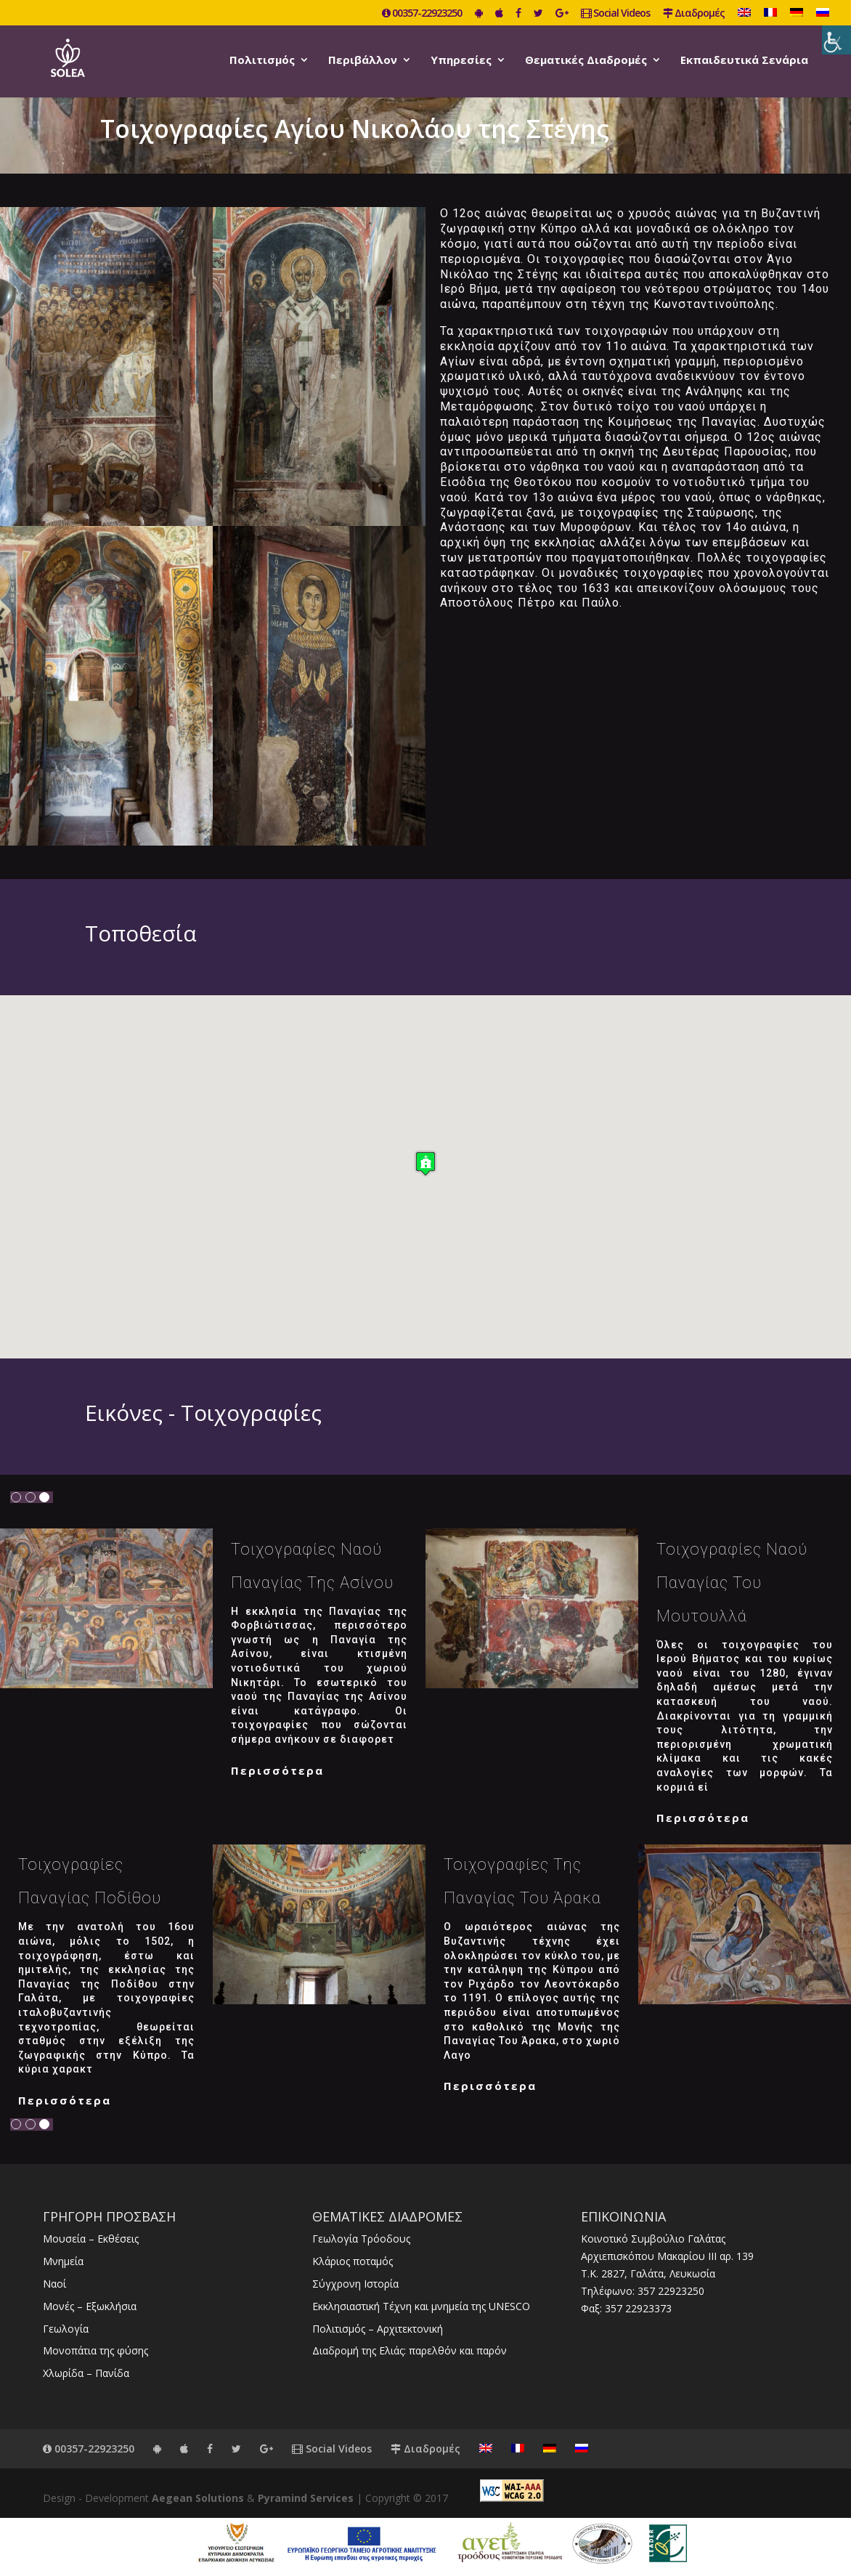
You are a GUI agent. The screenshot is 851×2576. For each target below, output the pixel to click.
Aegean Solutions (198, 2498)
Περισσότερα (277, 1770)
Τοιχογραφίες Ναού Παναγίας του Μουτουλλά (731, 1582)
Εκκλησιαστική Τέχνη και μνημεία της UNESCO (421, 2306)
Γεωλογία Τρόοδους (361, 2238)
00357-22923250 (422, 14)
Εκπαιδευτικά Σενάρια (744, 60)
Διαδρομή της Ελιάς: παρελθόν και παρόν (409, 2350)
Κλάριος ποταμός (352, 2261)
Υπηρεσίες (461, 60)
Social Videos (615, 14)
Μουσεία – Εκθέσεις (91, 2238)
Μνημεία (63, 2261)
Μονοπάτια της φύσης (95, 2350)
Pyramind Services (306, 2498)
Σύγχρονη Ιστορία (355, 2284)
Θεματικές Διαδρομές (586, 60)
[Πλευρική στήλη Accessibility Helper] (836, 39)
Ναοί (54, 2284)
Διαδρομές (694, 14)
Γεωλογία (66, 2329)
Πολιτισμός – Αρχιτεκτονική (377, 2329)
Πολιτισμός (262, 60)
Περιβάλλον (362, 60)
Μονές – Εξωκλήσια (90, 2306)
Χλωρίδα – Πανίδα (86, 2373)
